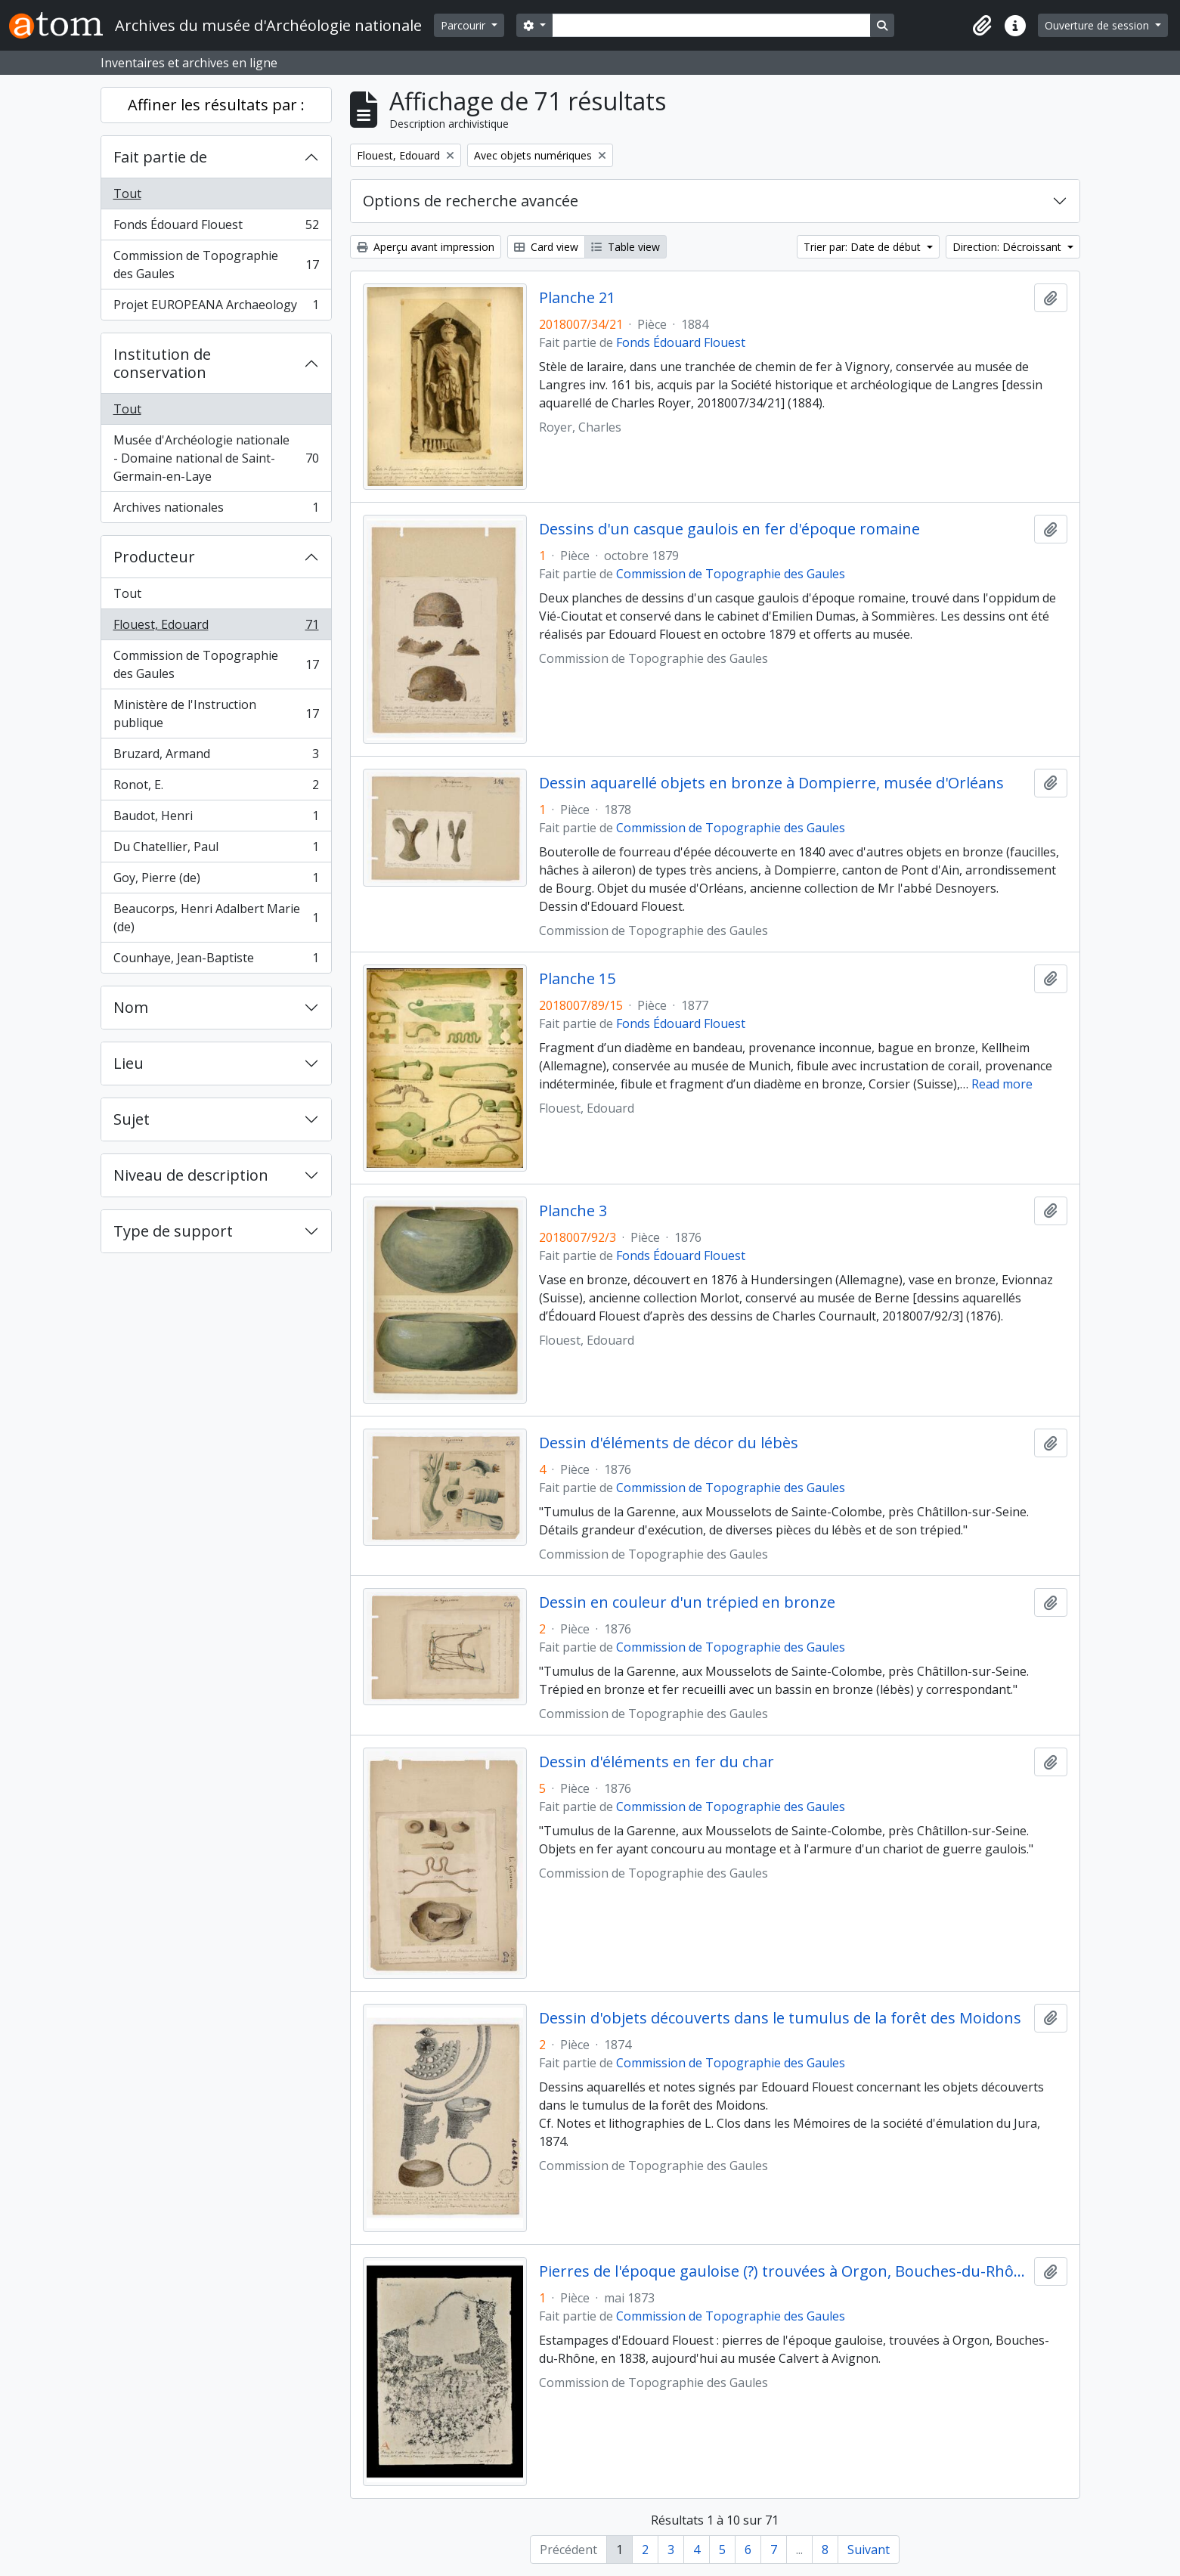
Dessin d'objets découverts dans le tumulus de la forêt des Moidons (780, 2018)
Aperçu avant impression (425, 247)
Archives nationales (216, 510)
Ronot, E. (216, 788)
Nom (130, 1007)
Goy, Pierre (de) (216, 880)
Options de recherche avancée (470, 200)
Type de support (173, 1231)
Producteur (154, 556)
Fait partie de (160, 157)
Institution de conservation (162, 363)
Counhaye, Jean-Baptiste (216, 961)
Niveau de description (190, 1175)
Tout (127, 193)
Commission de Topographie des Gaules (216, 264)
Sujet (131, 1119)
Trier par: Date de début (864, 247)
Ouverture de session (1098, 25)
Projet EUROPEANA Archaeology (216, 308)
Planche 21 (577, 298)
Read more (1002, 1084)
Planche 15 (577, 979)
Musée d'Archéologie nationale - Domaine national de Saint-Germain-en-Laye (216, 458)
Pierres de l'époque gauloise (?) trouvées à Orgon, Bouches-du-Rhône (783, 2271)
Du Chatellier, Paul (216, 850)
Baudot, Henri (216, 819)
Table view (625, 247)
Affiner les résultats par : (216, 104)
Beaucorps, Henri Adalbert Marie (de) (216, 917)
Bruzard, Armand (216, 757)
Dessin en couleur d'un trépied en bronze (687, 1602)
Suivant (868, 2549)
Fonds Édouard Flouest (216, 227)
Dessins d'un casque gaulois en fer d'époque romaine (729, 529)
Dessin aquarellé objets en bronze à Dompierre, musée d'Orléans (771, 783)
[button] (982, 25)
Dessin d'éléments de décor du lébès (668, 1443)
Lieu (128, 1063)
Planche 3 (573, 1211)
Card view (546, 247)
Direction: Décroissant (1008, 247)
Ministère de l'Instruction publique (216, 713)
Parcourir (464, 25)
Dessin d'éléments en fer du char (656, 1762)
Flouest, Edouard (216, 627)
